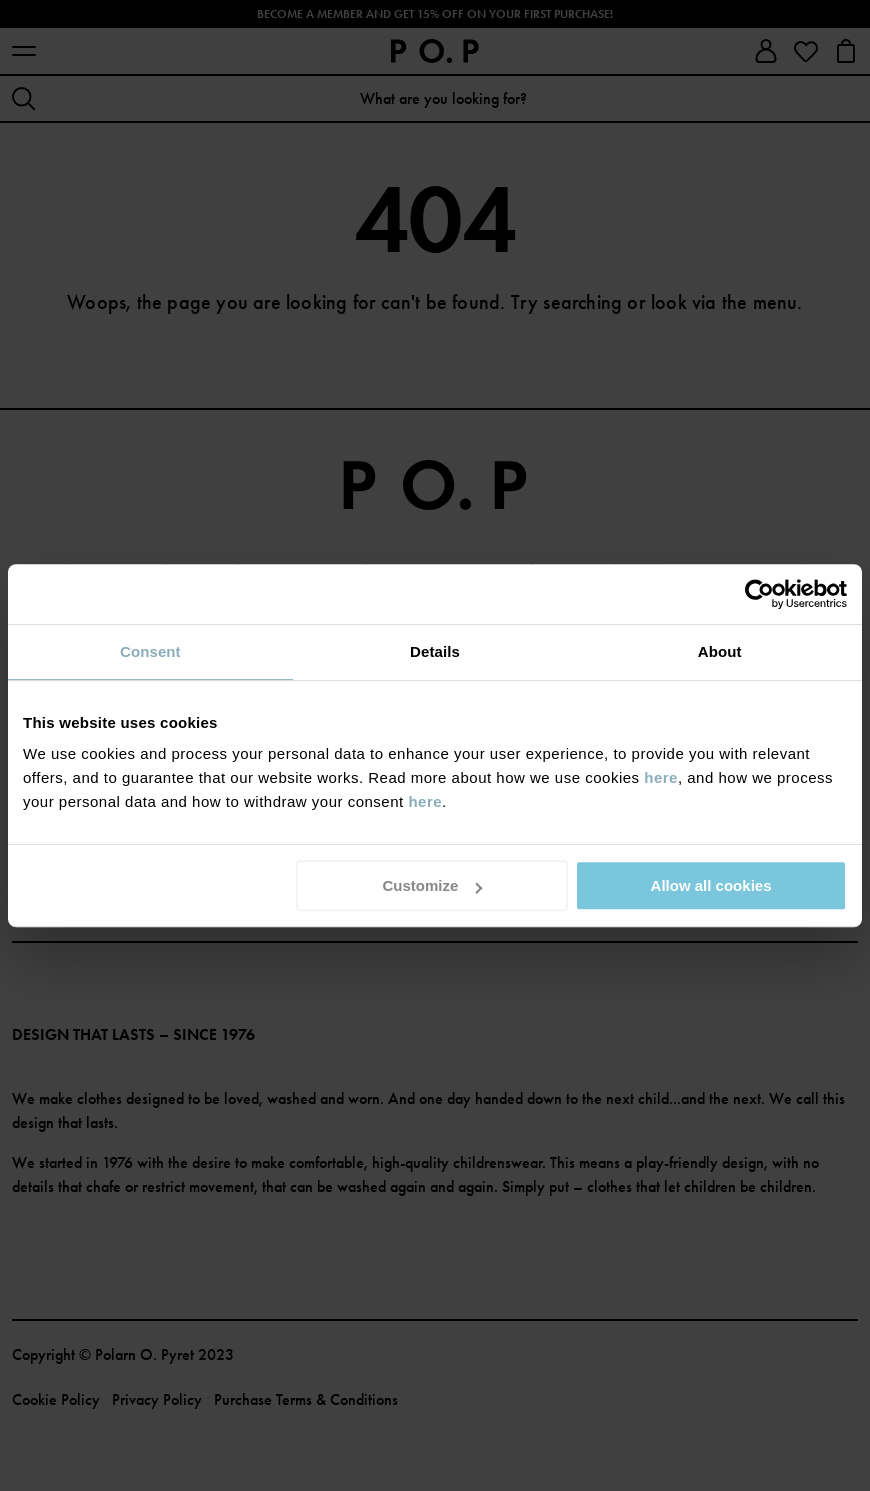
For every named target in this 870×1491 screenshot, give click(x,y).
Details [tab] (435, 651)
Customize (432, 885)
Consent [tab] (150, 651)
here (661, 777)
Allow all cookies (711, 885)
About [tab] (720, 651)
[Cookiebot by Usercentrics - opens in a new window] (759, 594)
